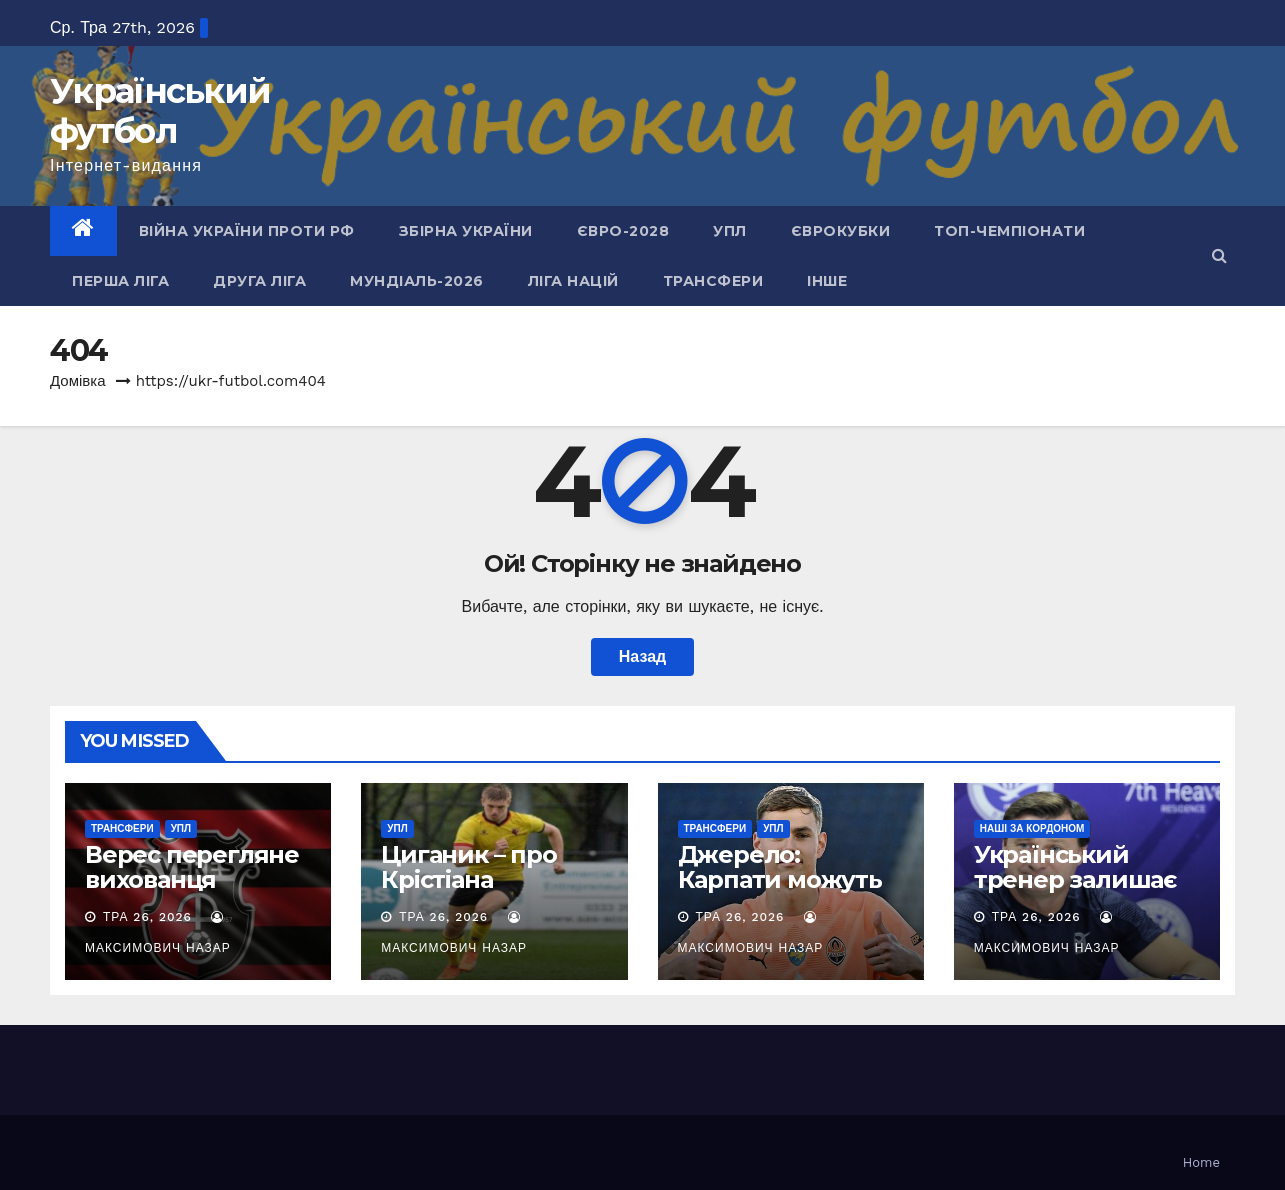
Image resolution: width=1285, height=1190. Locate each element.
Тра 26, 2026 (147, 917)
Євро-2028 (623, 231)
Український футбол (160, 111)
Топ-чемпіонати (1009, 231)
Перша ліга (120, 281)
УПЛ (730, 231)
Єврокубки (841, 231)
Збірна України (466, 231)
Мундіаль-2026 (417, 281)
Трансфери (713, 281)
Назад (642, 656)
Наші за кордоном (1032, 828)
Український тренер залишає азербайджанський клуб (1086, 892)
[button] (1219, 255)
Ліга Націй (573, 281)
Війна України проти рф (247, 231)
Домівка (78, 381)
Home (1201, 1162)
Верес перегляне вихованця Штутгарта (192, 879)
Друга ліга (259, 281)
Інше (827, 281)
